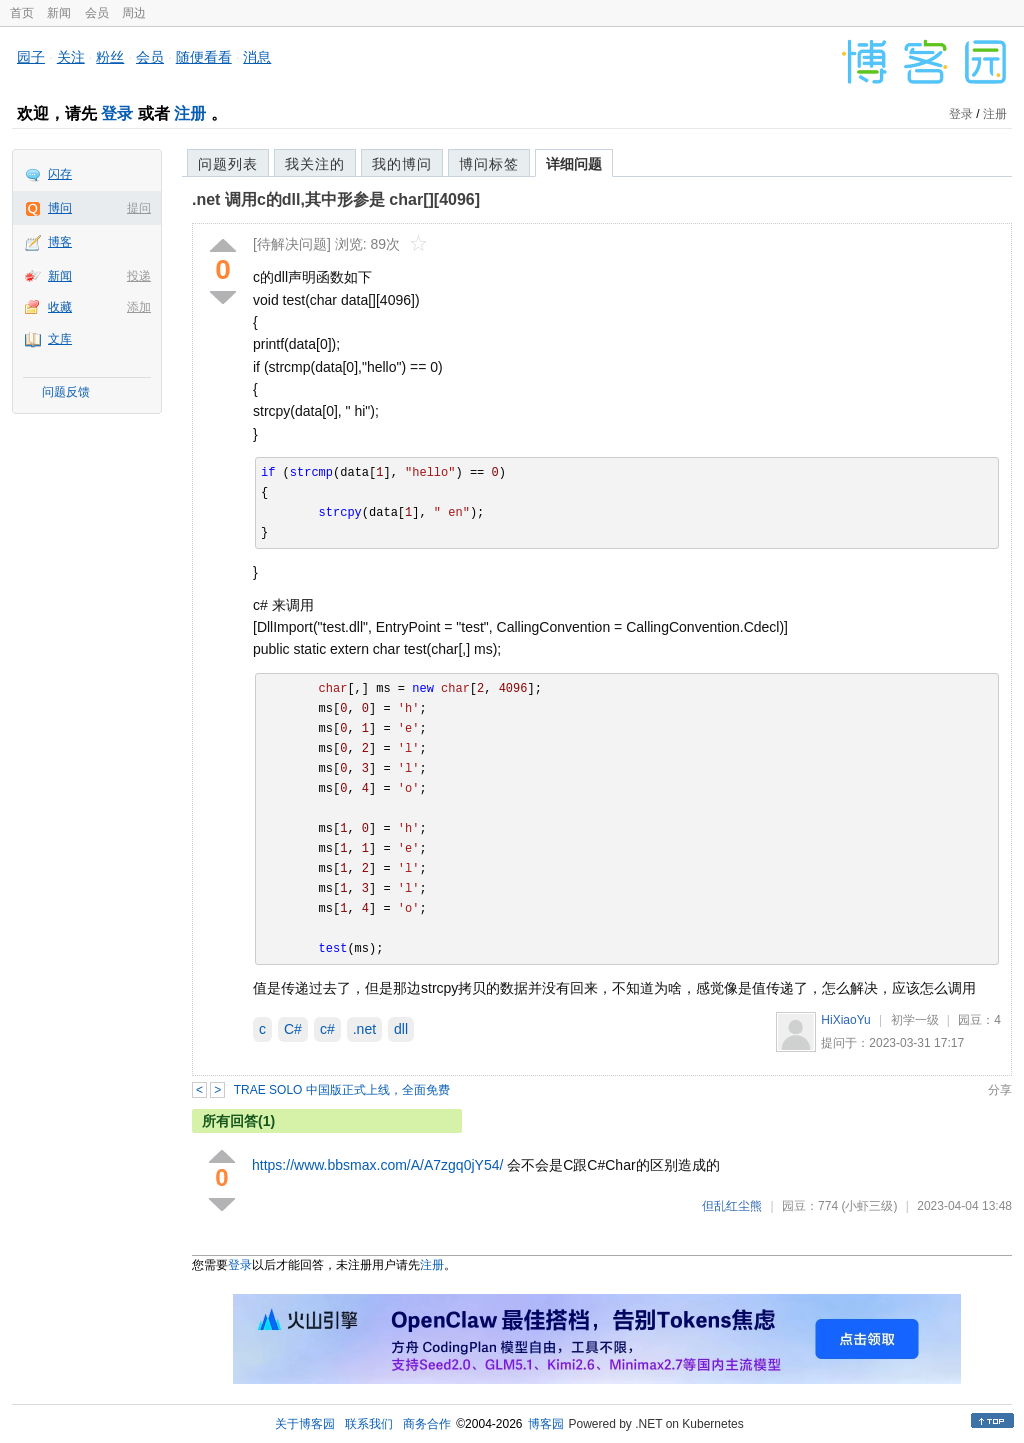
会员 (97, 13)
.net (364, 1029)
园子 (31, 57)
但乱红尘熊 (732, 1206)
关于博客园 (305, 1424)
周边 (134, 13)
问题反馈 (66, 392)
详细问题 (574, 164)
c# (327, 1029)
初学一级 (915, 1020)
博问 (60, 208)
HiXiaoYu (845, 1020)
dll (401, 1029)
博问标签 (489, 164)
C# (293, 1029)
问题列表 (228, 164)
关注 (71, 57)
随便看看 (204, 57)
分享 (1000, 1090)
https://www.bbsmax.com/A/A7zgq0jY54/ (377, 1165)
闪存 (60, 174)
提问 (139, 208)
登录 (117, 113)
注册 (190, 113)
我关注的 (315, 164)
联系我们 (369, 1424)
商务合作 (427, 1424)
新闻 (59, 13)
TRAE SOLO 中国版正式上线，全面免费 (342, 1090)
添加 (139, 307)
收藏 (60, 307)
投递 (139, 276)
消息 (257, 57)
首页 (22, 13)
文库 (60, 339)
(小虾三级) (869, 1206)
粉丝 (110, 57)
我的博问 (402, 164)
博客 (60, 242)
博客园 (546, 1424)
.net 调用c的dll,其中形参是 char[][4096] (336, 199)
